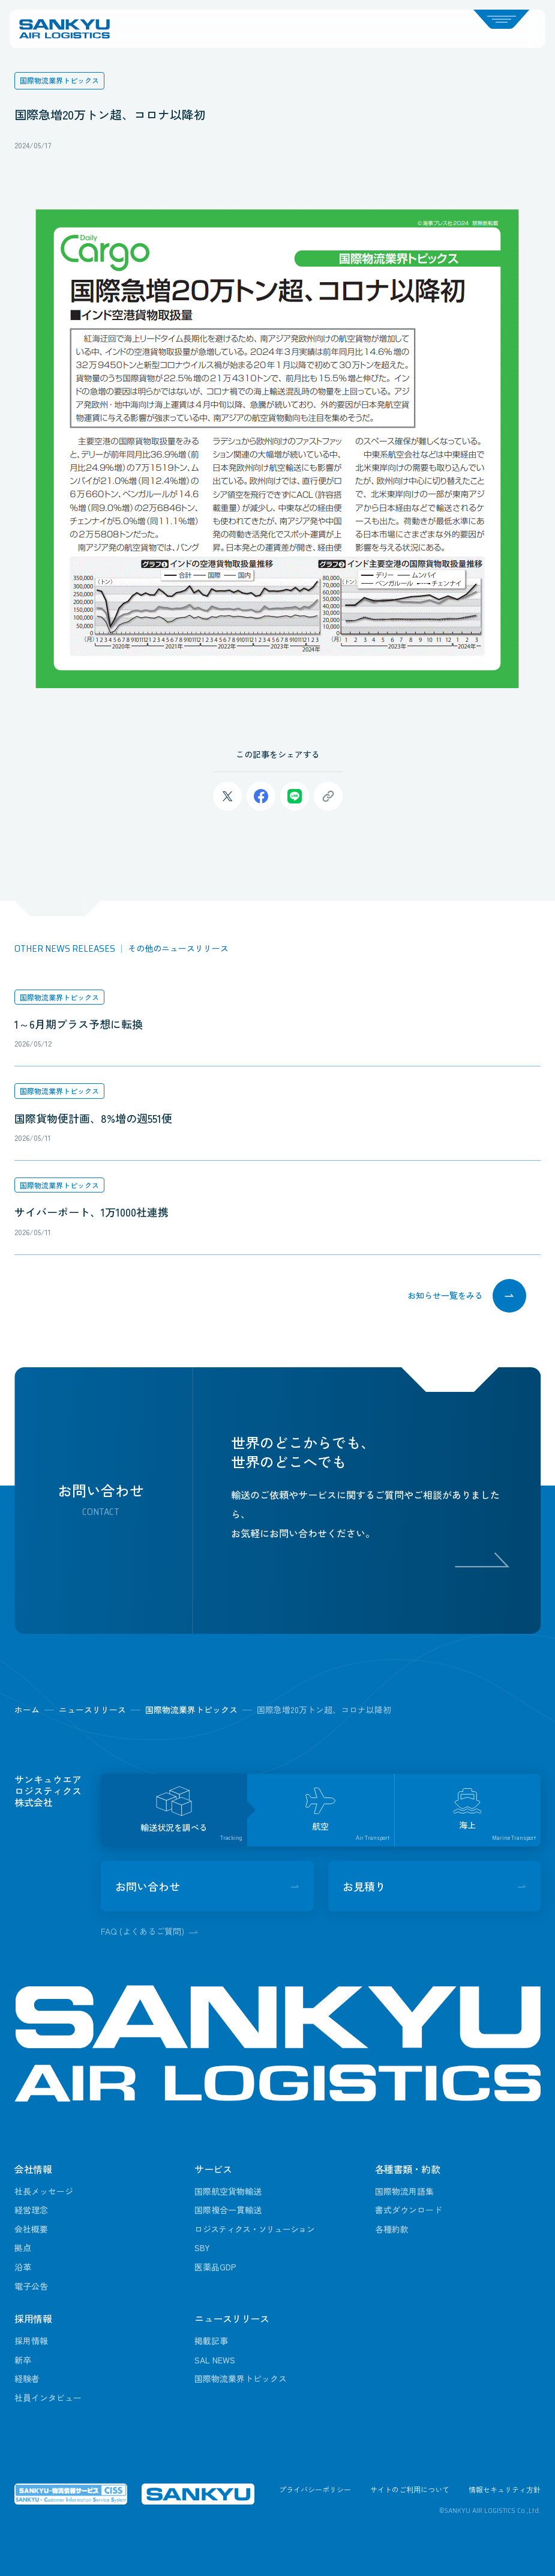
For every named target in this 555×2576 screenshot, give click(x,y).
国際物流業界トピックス (59, 997)
